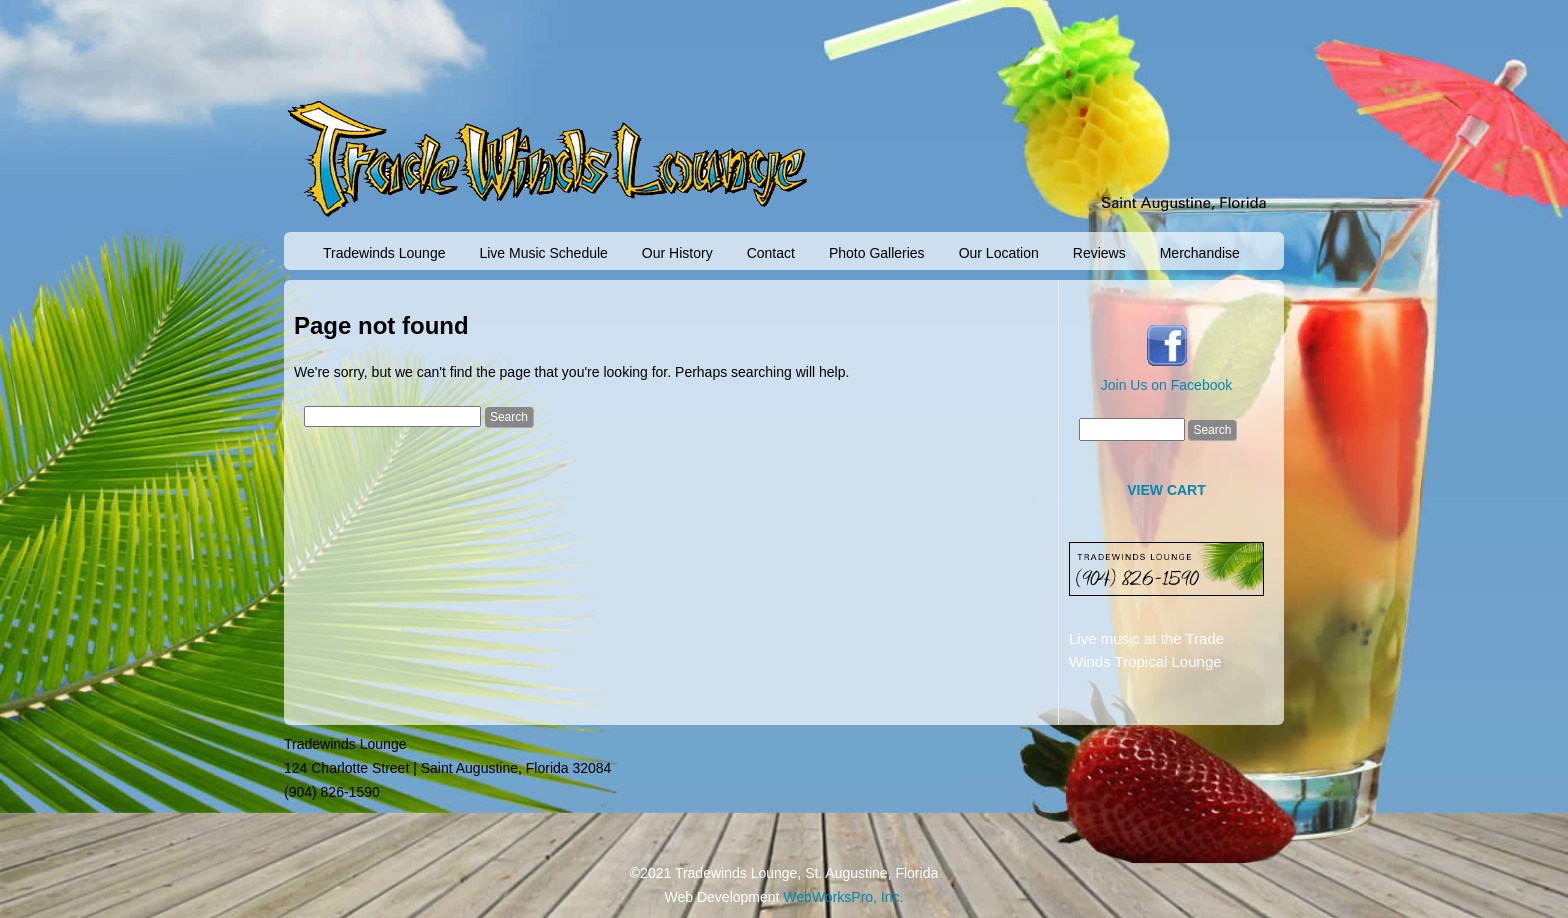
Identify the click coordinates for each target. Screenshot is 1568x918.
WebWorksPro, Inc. (843, 897)
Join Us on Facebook (1167, 385)
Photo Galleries (877, 253)
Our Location (999, 253)
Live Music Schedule (543, 253)
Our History (677, 253)
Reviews (1099, 253)
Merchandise (1200, 253)
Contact (771, 253)
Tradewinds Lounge (384, 253)
